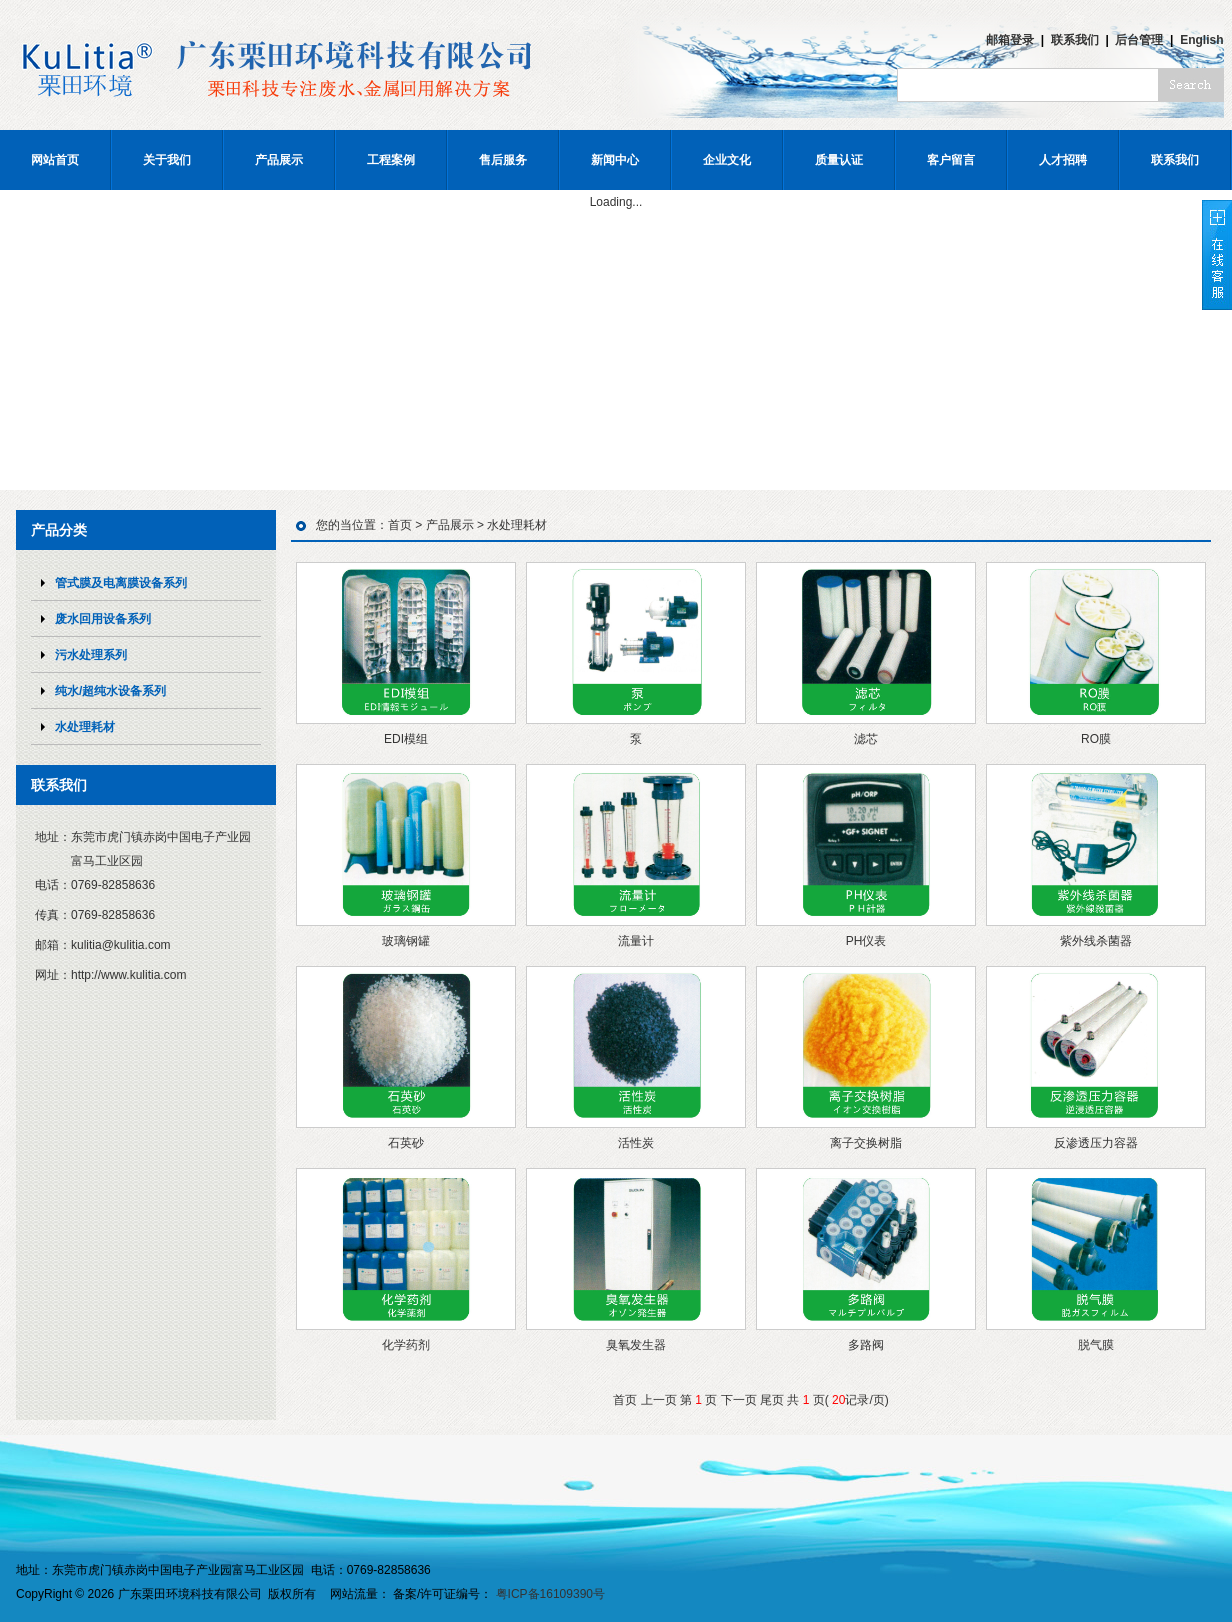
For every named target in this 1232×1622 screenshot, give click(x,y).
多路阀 (866, 1345)
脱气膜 (1096, 1345)
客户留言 (951, 160)
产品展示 (279, 160)
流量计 (636, 941)
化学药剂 (406, 1345)
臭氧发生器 (636, 1345)
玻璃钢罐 (406, 941)
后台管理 (1139, 40)
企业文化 (727, 160)
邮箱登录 (1010, 40)
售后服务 (503, 160)
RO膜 (1096, 739)
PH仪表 (866, 941)
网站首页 (55, 160)
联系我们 (1075, 40)
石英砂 (406, 1143)
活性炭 (636, 1143)
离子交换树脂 (866, 1143)
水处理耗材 (517, 525)
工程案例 (391, 160)
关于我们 (167, 160)
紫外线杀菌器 (1096, 941)
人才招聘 (1063, 160)
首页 (400, 525)
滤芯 (866, 739)
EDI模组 (406, 739)
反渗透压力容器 (1096, 1143)
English (1201, 40)
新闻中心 (615, 160)
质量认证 (839, 160)
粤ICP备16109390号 (550, 1594)
